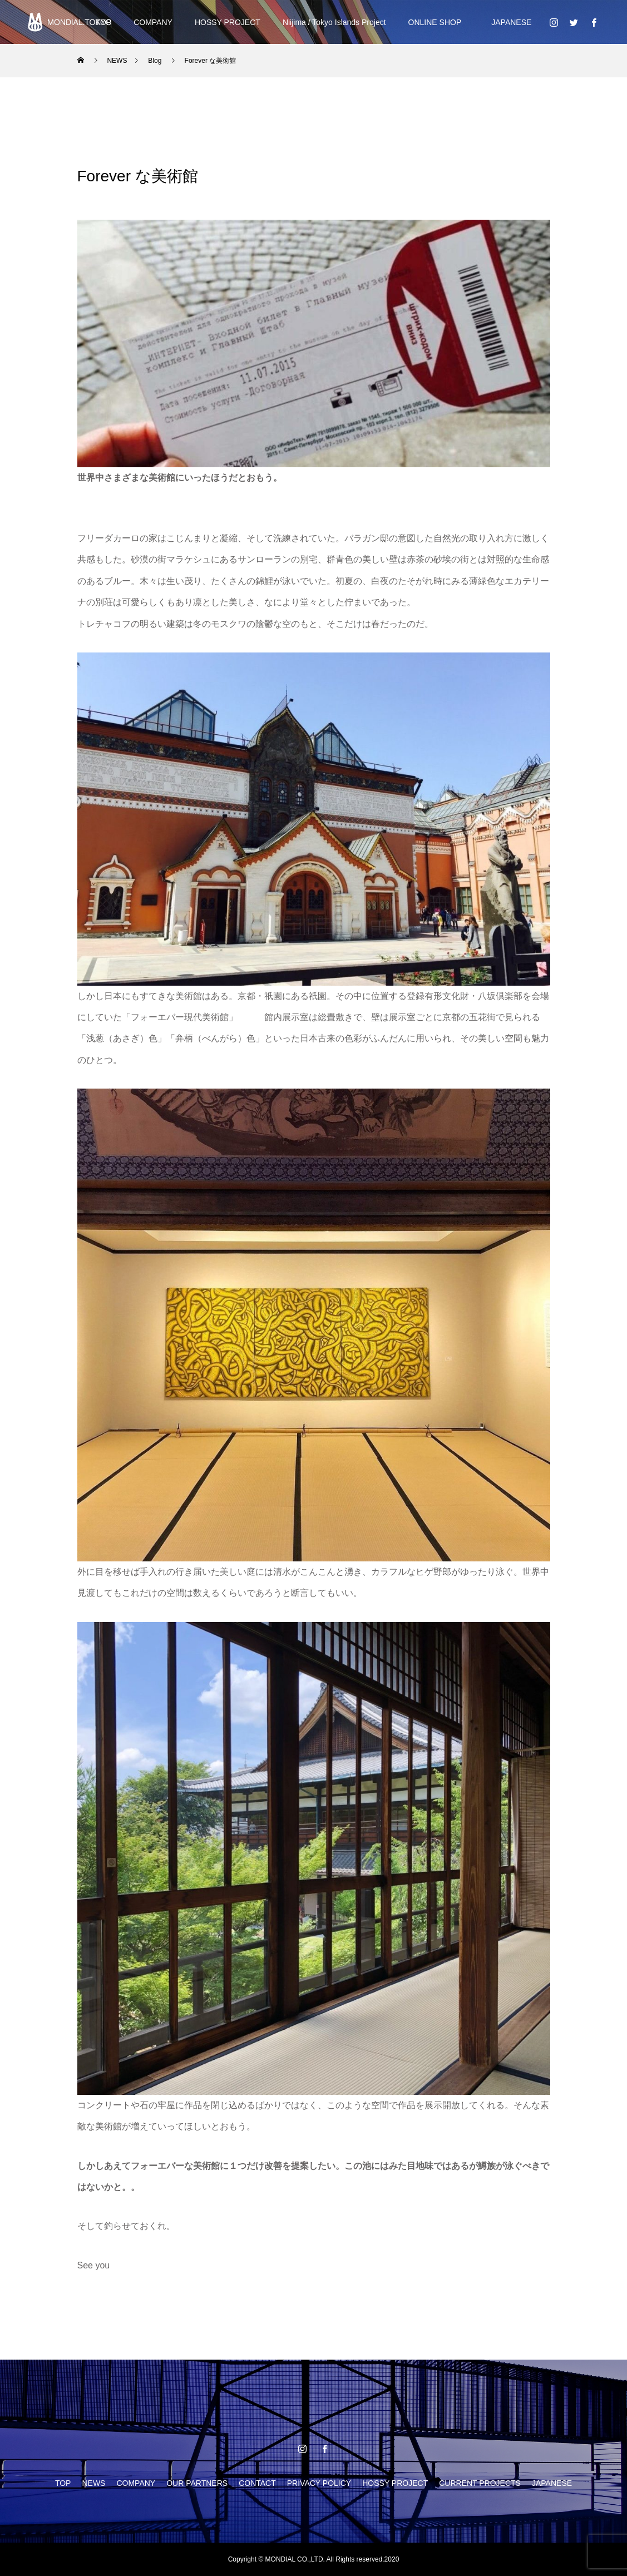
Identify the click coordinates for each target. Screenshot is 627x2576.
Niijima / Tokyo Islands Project (334, 22)
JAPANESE (507, 22)
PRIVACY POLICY (319, 2483)
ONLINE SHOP (435, 22)
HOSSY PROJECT (227, 22)
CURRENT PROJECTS (480, 2483)
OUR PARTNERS (197, 2483)
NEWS (93, 2483)
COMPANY (153, 22)
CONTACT (257, 2483)
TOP (63, 2483)
